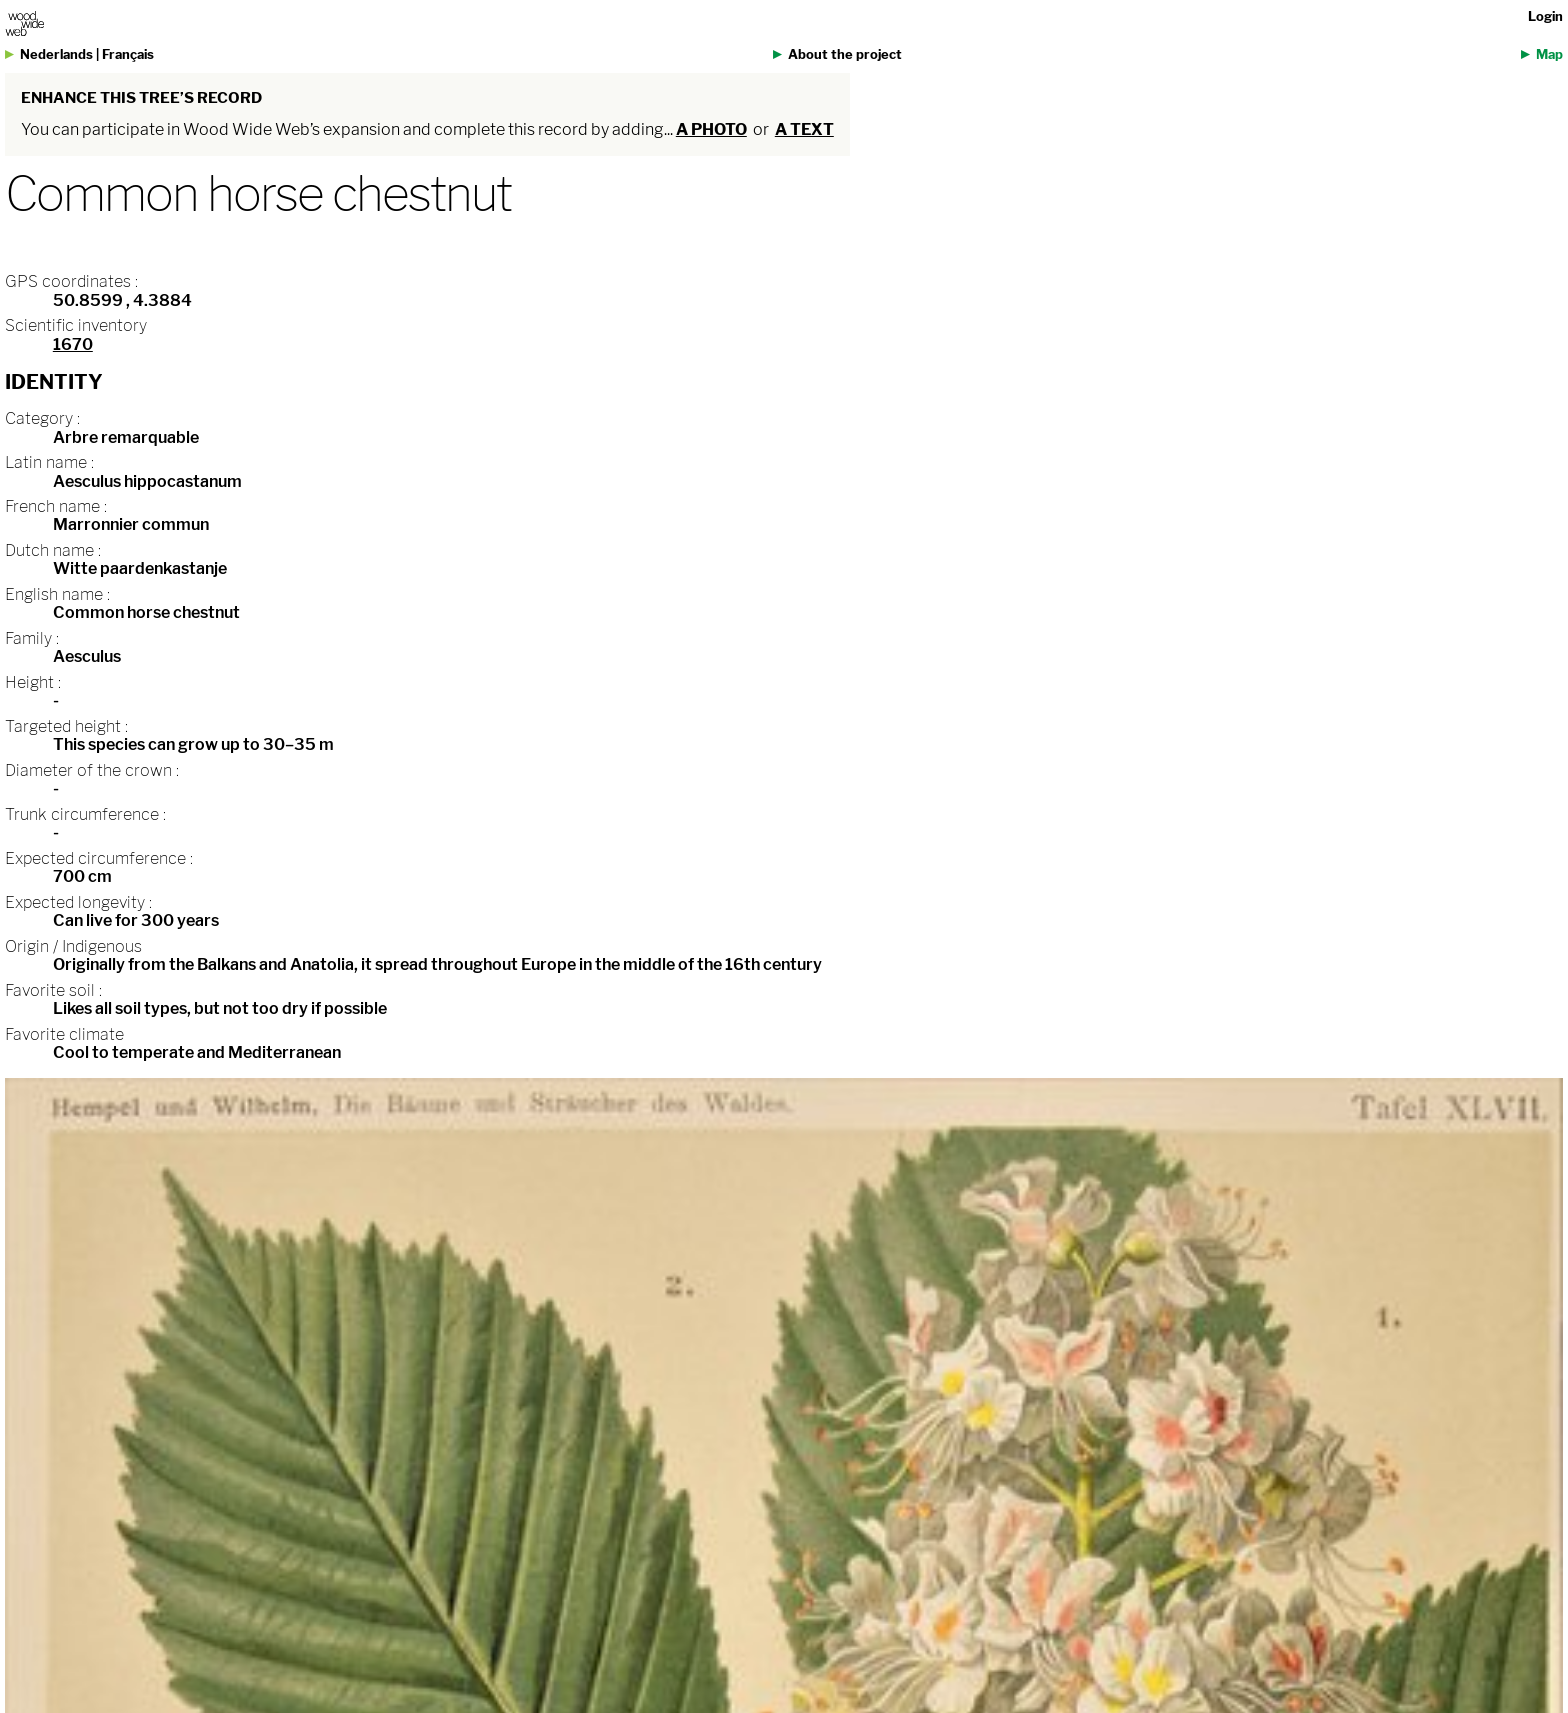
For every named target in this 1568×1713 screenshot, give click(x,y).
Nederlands (56, 54)
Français (128, 54)
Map (1549, 54)
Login (1545, 16)
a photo (711, 129)
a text (804, 129)
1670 (73, 344)
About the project (845, 54)
